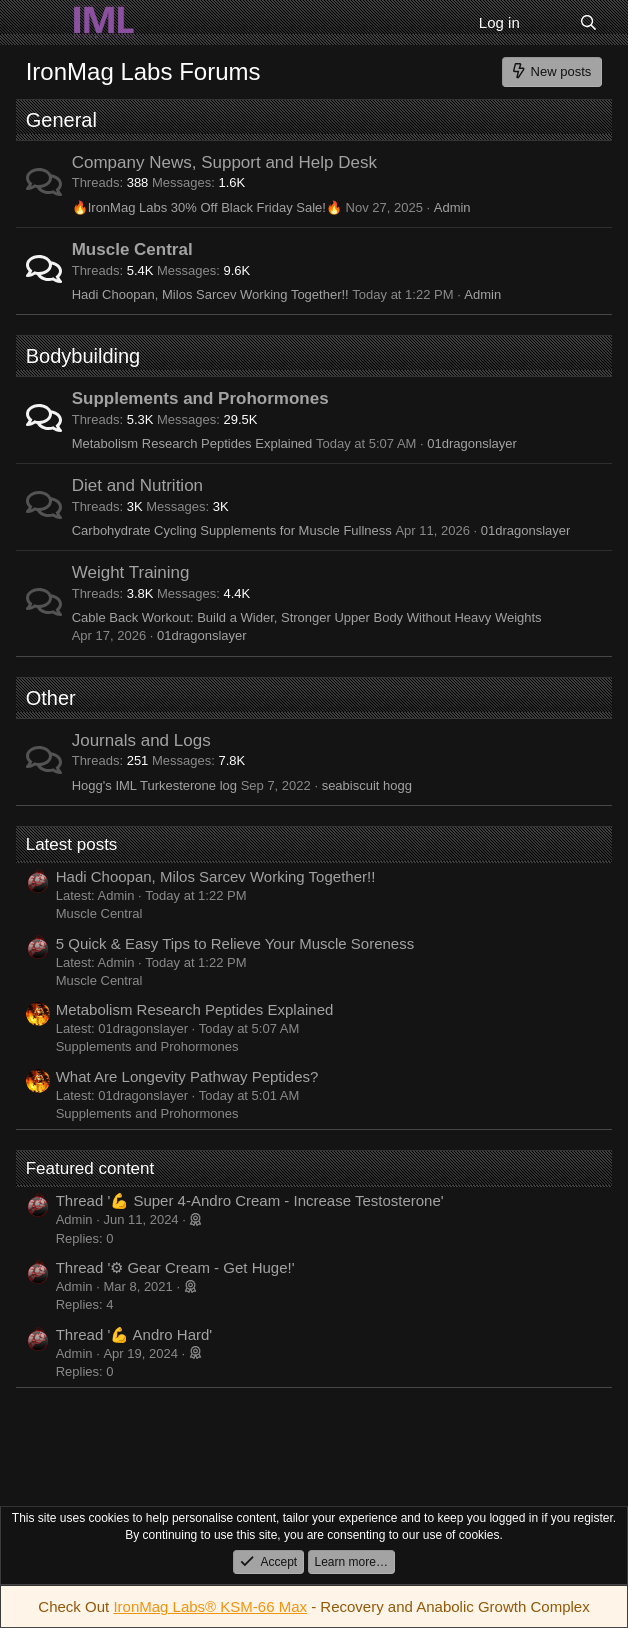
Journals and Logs (141, 740)
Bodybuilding (83, 356)
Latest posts (72, 844)
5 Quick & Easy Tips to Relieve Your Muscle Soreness (235, 943)
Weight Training (131, 572)
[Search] (588, 22)
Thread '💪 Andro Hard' (134, 1334)
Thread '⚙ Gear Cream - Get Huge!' (175, 1267)
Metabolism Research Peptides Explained (192, 443)
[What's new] (549, 22)
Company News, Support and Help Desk (224, 162)
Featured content (90, 1168)
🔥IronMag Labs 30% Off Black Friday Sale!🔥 (207, 207)
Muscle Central (132, 249)
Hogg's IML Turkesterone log (154, 785)
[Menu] (43, 23)
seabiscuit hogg (367, 785)
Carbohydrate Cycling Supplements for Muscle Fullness (232, 530)
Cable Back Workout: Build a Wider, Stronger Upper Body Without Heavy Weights (307, 617)
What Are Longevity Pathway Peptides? (187, 1076)
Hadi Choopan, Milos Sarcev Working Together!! (210, 294)
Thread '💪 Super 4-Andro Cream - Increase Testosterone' (250, 1200)
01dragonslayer (472, 443)
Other (51, 698)
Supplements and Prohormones (200, 398)
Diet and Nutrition (137, 485)
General (61, 120)
